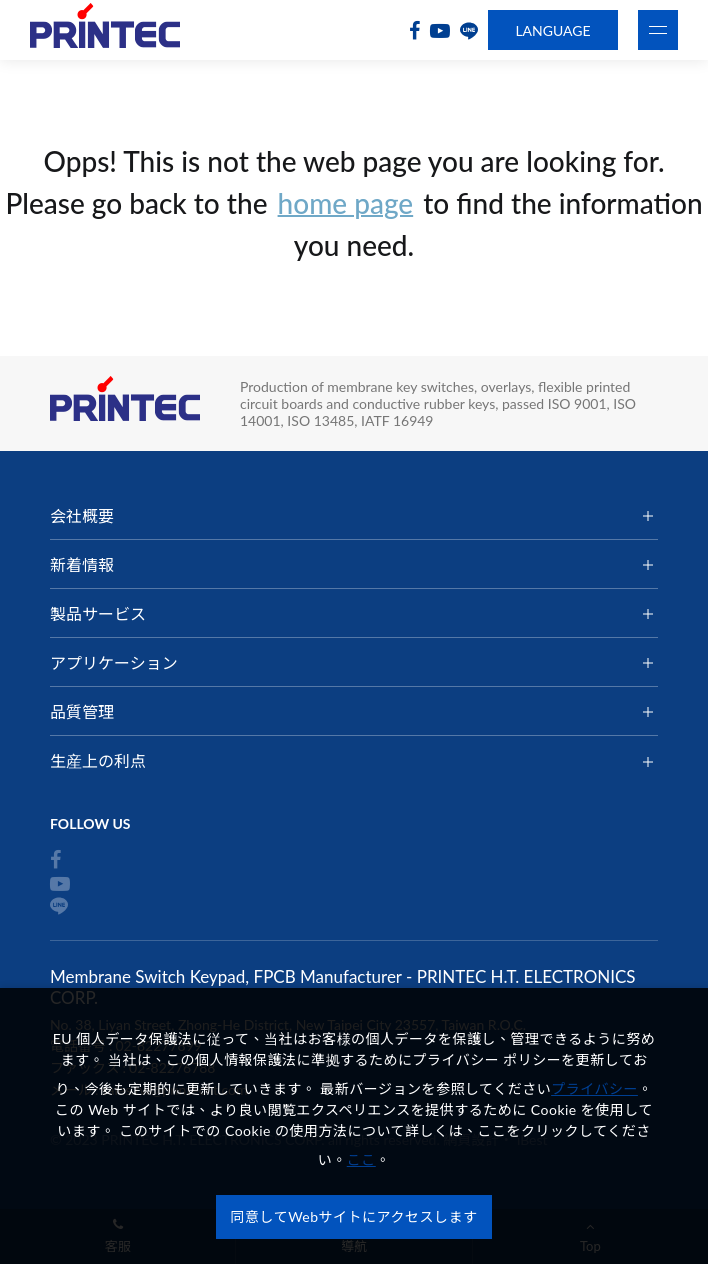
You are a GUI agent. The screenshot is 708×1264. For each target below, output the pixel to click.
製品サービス (98, 613)
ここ (361, 1159)
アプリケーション (114, 662)
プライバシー (594, 1088)
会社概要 (82, 515)
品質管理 (82, 711)
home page (346, 203)
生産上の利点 (98, 760)
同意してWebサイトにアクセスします (354, 1216)
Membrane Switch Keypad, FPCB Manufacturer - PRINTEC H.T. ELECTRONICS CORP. (105, 30)
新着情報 (82, 564)
